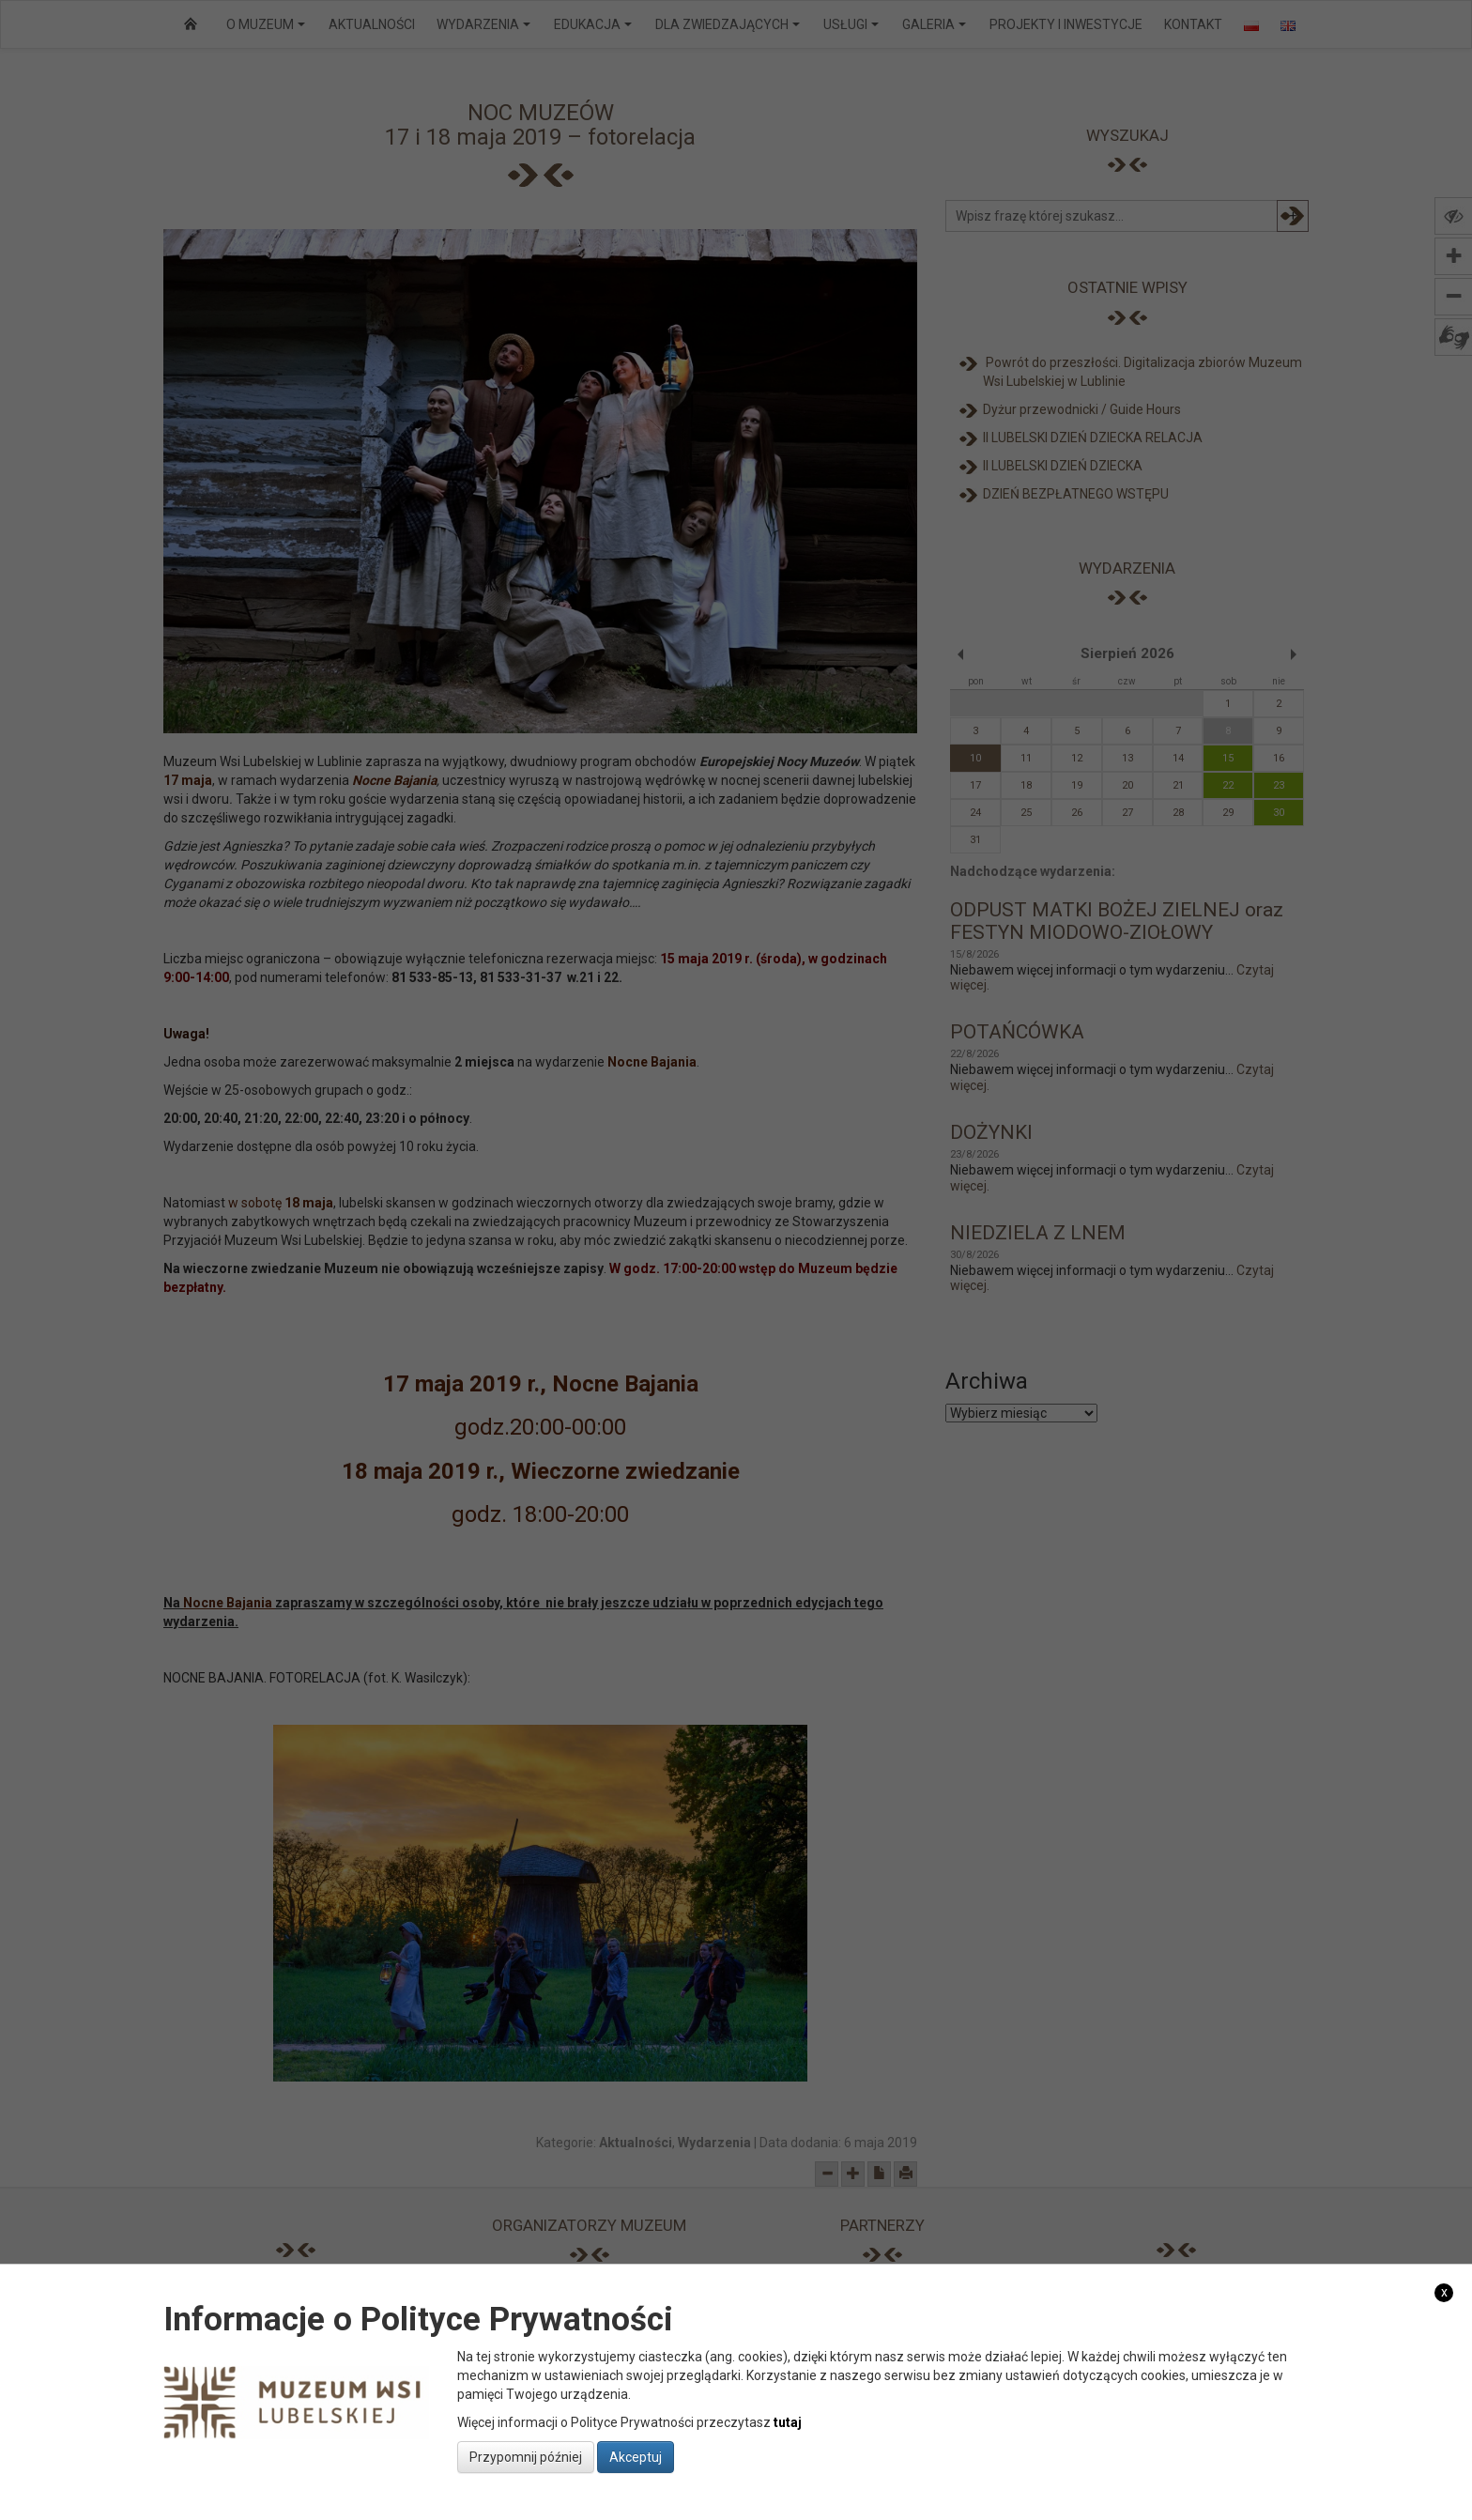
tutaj (788, 2422)
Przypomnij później (525, 2457)
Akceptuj (635, 2457)
